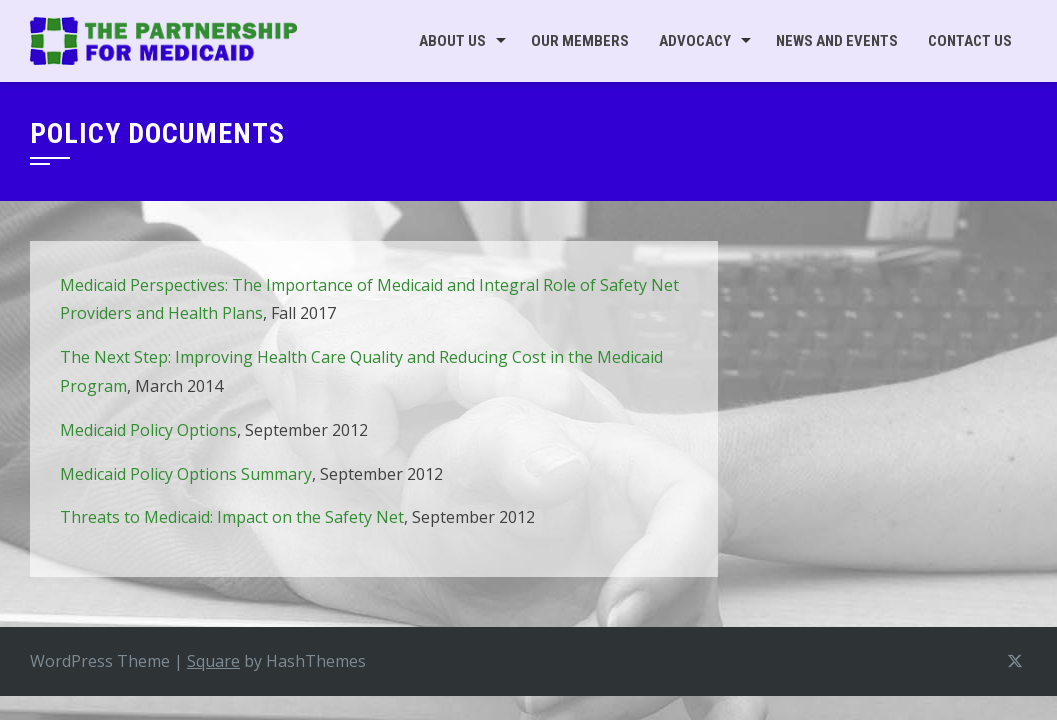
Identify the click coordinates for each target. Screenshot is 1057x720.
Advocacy (695, 41)
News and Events (837, 41)
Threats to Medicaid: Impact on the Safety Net (232, 517)
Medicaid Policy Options (148, 430)
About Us (452, 41)
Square (213, 661)
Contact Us (970, 41)
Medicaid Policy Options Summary (186, 474)
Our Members (580, 41)
